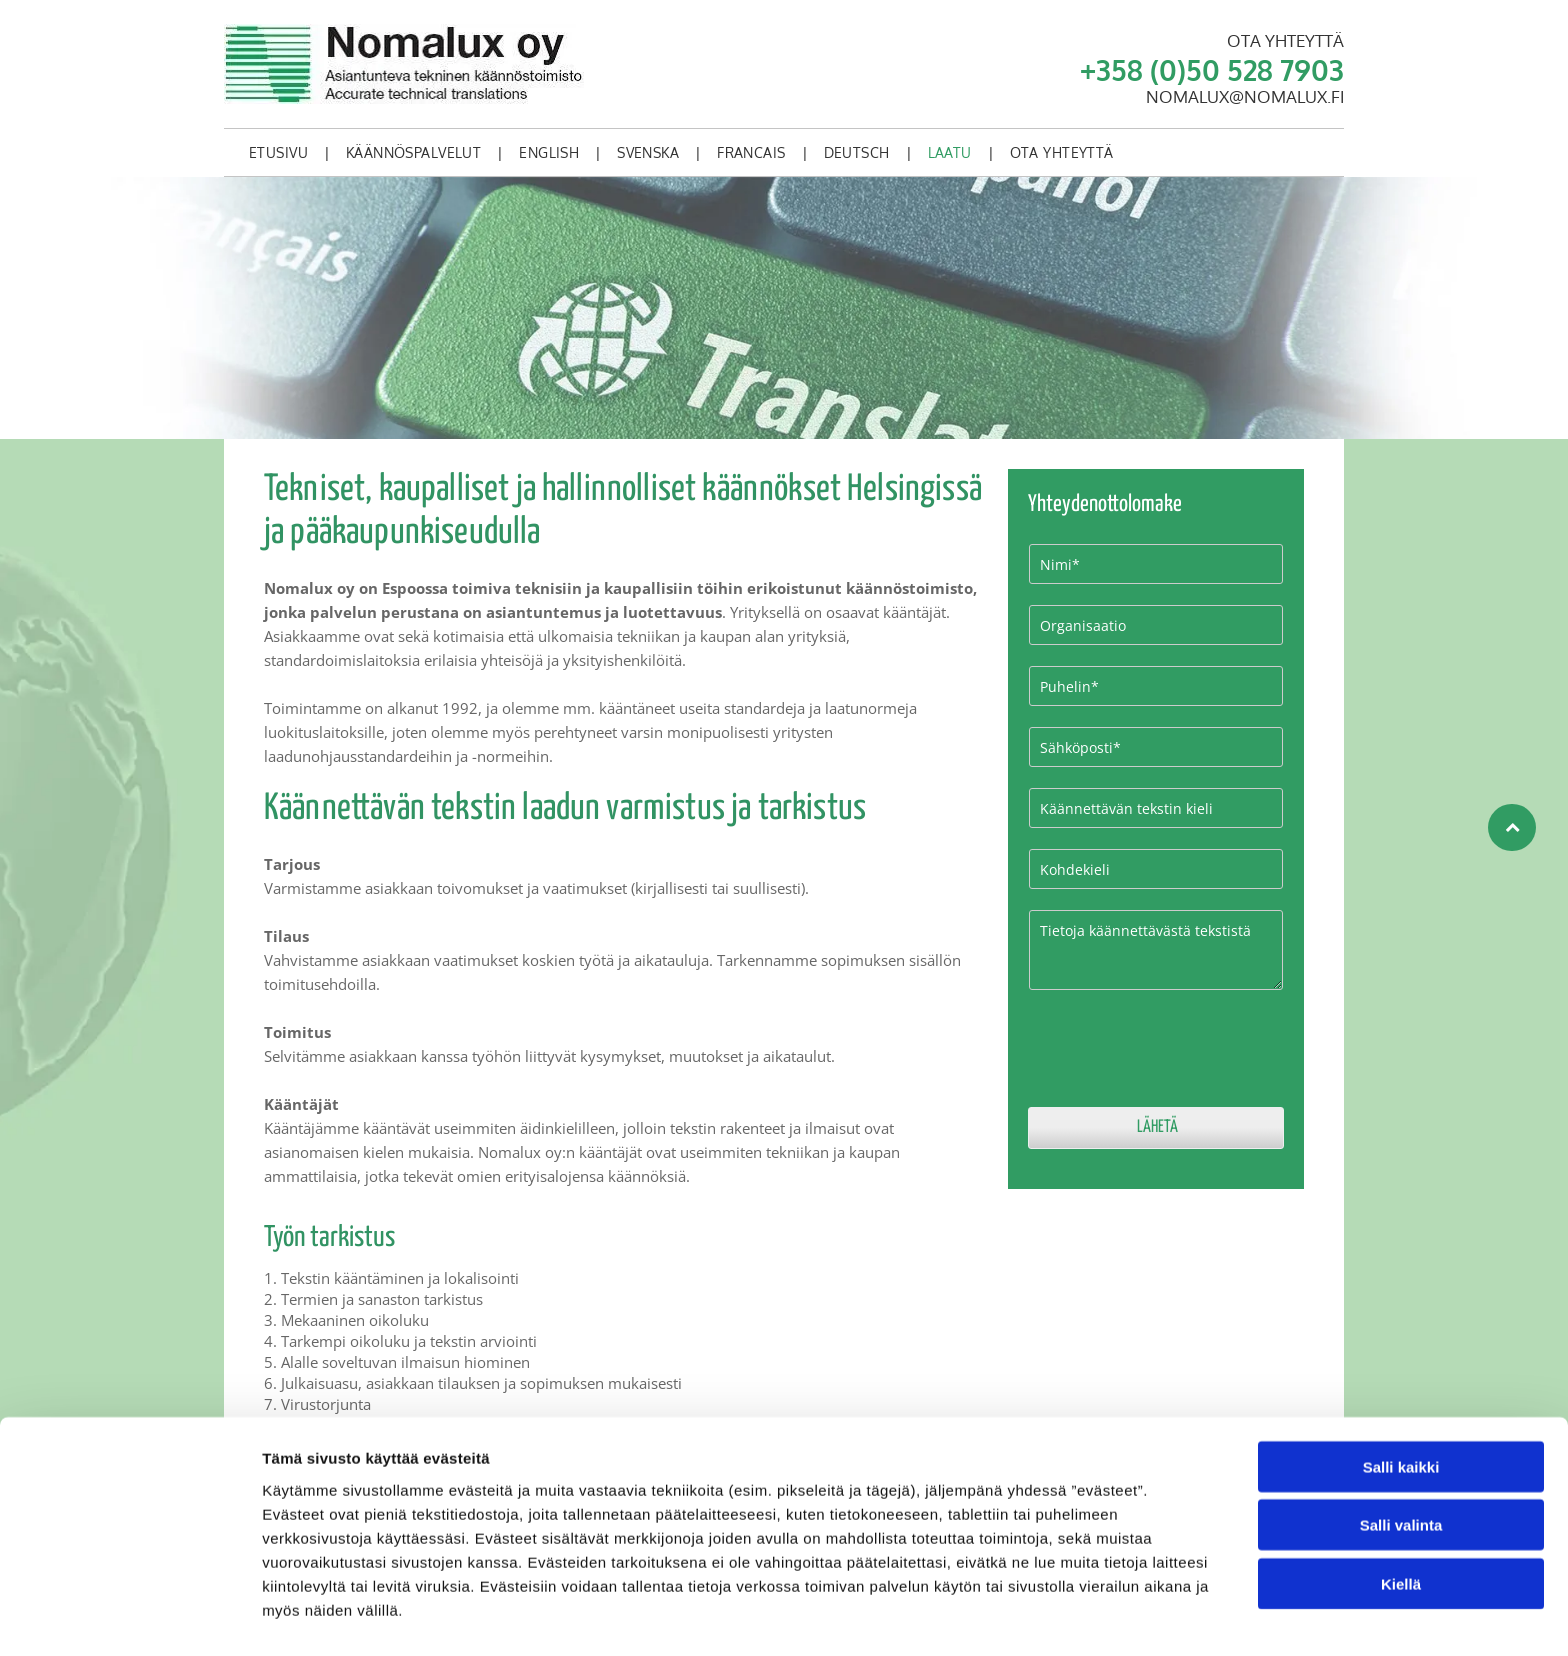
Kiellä (1401, 1525)
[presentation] (1181, 1047)
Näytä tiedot (1069, 1616)
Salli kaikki (1401, 1408)
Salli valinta (1401, 1467)
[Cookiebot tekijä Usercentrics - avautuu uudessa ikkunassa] (129, 1617)
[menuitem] (282, 152)
